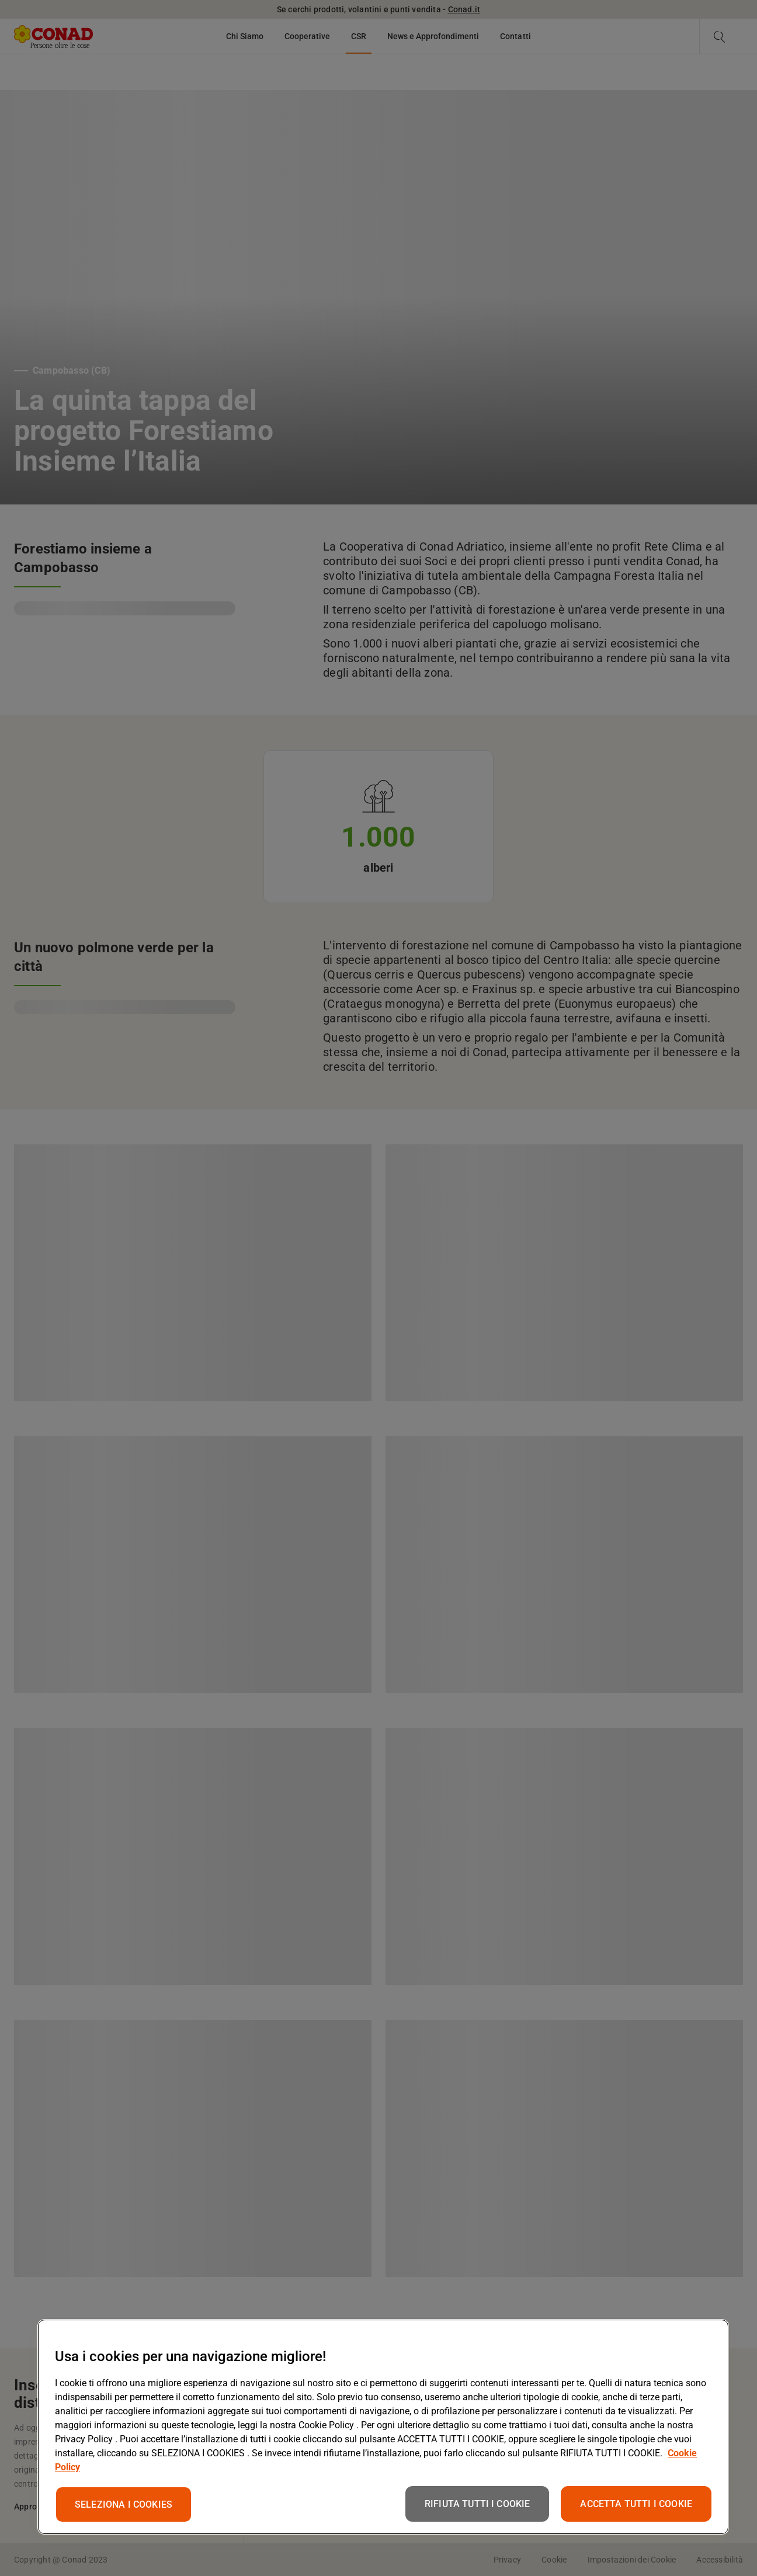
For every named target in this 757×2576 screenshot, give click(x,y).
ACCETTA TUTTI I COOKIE (636, 2503)
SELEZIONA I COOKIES (123, 2504)
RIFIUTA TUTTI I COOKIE (477, 2503)
